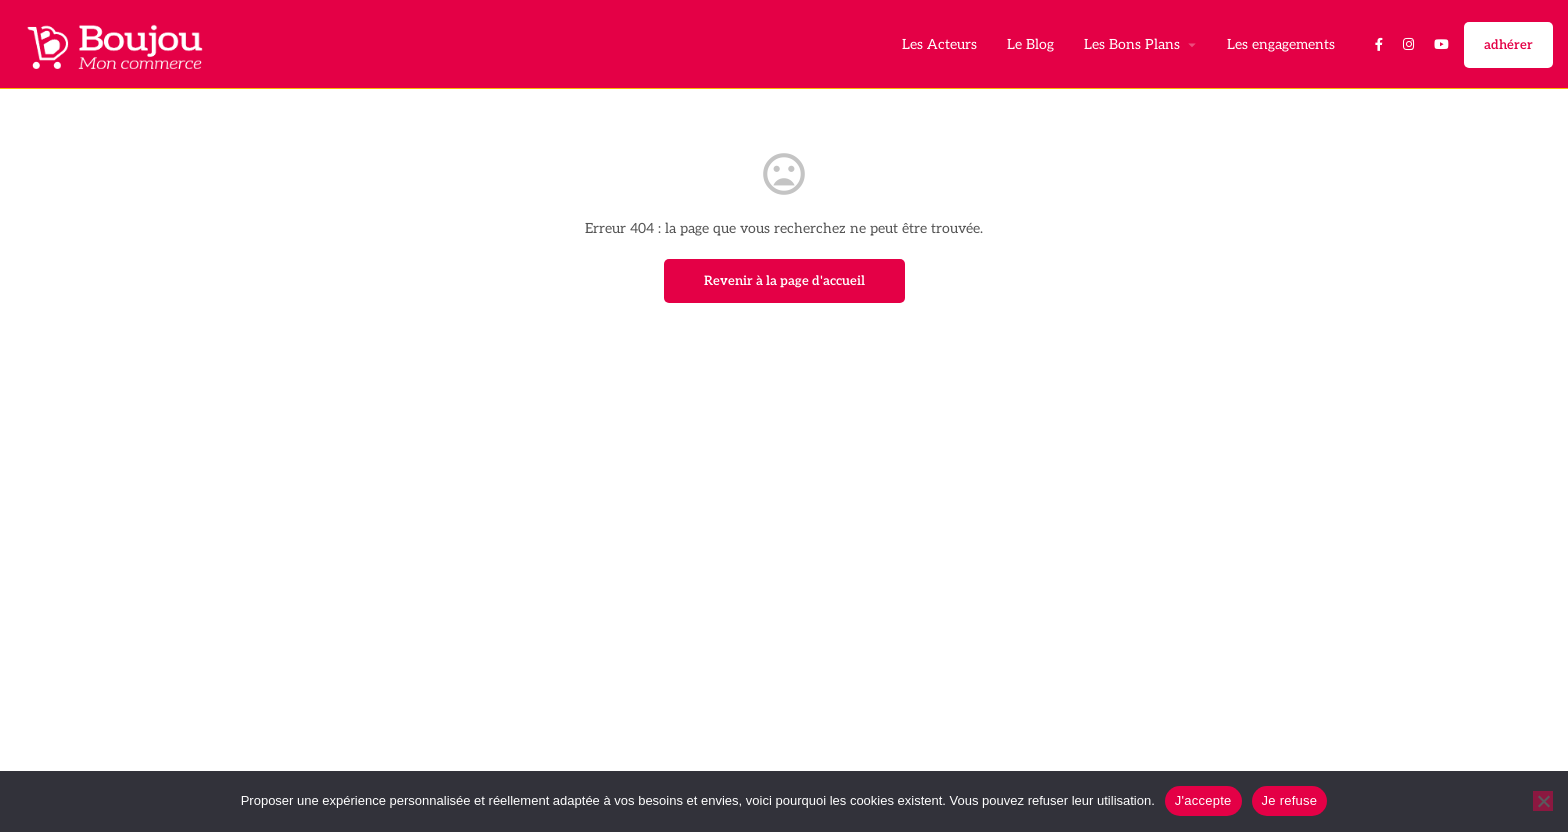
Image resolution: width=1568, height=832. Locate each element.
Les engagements (1281, 44)
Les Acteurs (939, 44)
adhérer (1508, 45)
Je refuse (1290, 800)
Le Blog (1030, 44)
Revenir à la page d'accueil (784, 281)
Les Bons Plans (1132, 44)
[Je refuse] (1543, 801)
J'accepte (1203, 800)
